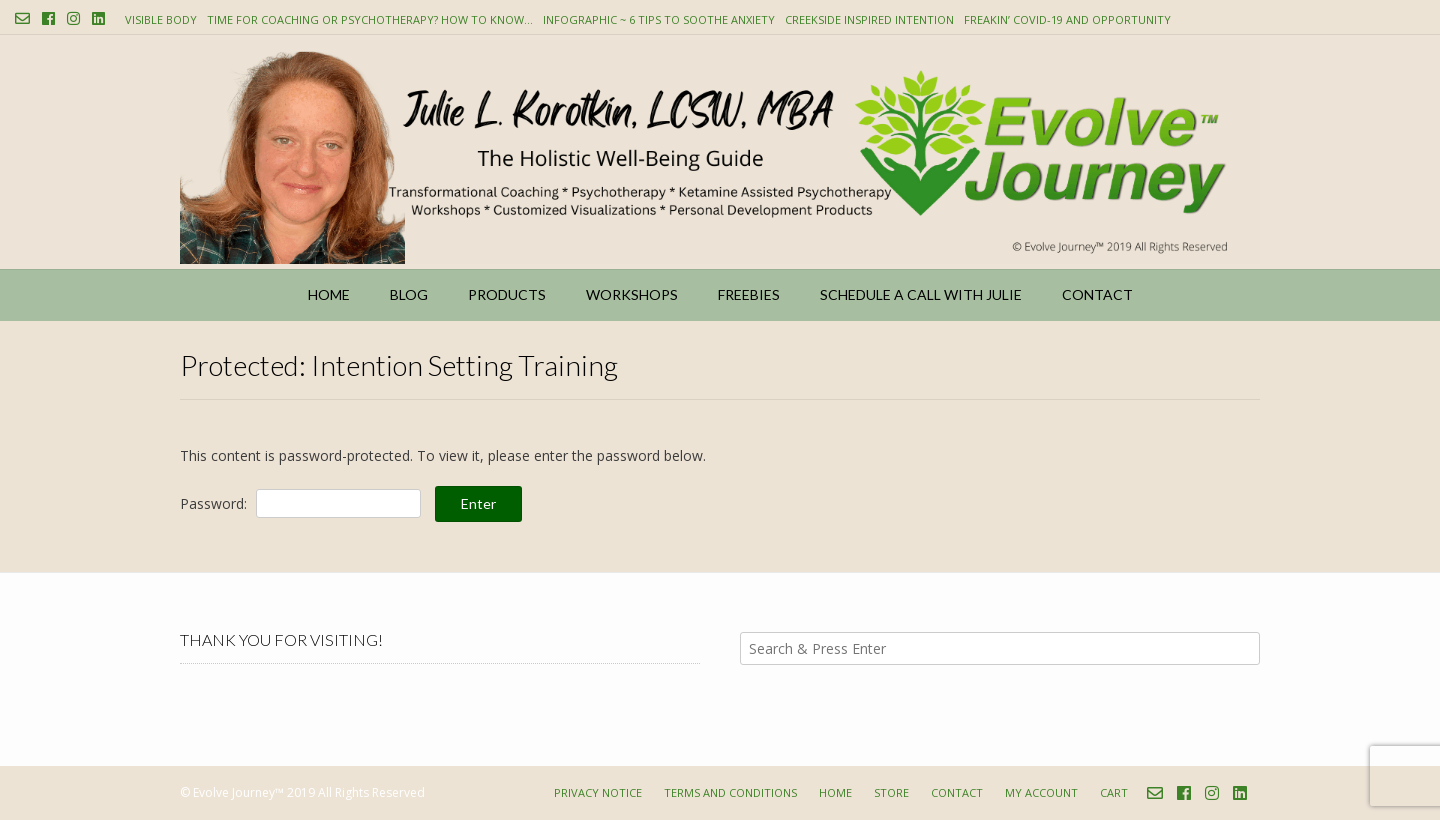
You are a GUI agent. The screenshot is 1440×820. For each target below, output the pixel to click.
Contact (1097, 294)
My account (1041, 792)
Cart (1114, 792)
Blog (409, 294)
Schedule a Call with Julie (921, 294)
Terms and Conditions (730, 792)
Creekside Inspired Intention (869, 19)
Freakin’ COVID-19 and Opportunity (1067, 19)
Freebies (749, 294)
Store (891, 792)
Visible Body (161, 19)
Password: (300, 503)
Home (329, 294)
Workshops (632, 294)
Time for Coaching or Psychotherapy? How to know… (370, 19)
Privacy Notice (598, 792)
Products (507, 294)
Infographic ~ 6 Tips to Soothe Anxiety (659, 19)
